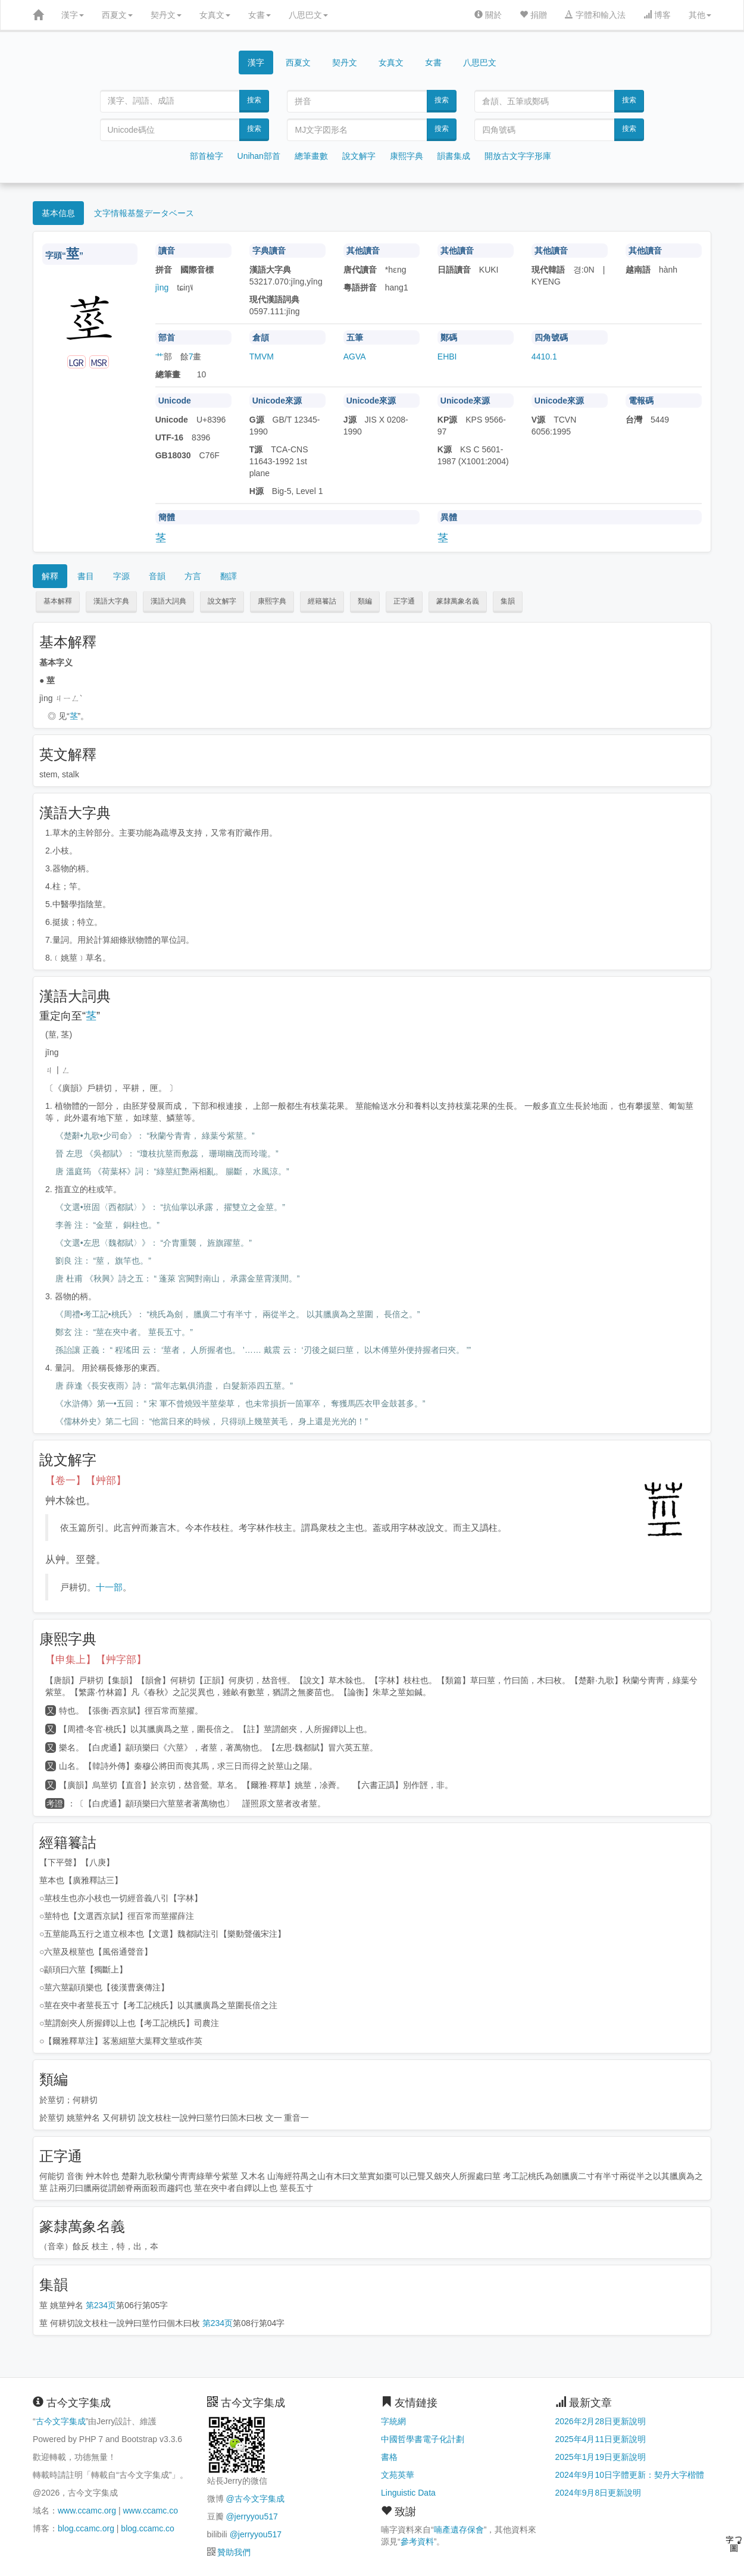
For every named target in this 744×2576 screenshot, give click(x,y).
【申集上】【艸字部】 (95, 1659)
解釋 (50, 576)
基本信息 (58, 213)
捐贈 (533, 15)
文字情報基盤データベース (144, 213)
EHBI (447, 356)
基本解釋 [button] (57, 601)
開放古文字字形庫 (517, 156)
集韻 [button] (508, 601)
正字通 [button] (404, 601)
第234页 (101, 2305)
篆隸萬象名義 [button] (457, 601)
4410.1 (544, 356)
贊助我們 (234, 2552)
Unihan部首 (258, 156)
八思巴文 (308, 15)
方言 (193, 576)
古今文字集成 (61, 2421)
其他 (700, 15)
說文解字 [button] (222, 601)
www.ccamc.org (87, 2510)
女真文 (214, 15)
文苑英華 (397, 2475)
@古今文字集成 (255, 2498)
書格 (389, 2457)
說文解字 (359, 156)
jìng (162, 287)
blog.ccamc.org (86, 2528)
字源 (121, 576)
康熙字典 (406, 156)
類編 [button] (365, 601)
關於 (488, 15)
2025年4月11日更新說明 (600, 2439)
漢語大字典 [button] (111, 601)
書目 (85, 576)
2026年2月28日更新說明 (600, 2421)
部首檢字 (206, 156)
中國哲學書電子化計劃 (422, 2439)
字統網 (393, 2421)
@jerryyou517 (251, 2516)
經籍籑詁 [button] (322, 601)
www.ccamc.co (150, 2510)
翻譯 (228, 576)
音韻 (157, 576)
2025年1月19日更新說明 (600, 2457)
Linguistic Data (408, 2492)
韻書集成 (453, 156)
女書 (259, 15)
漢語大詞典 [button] (168, 601)
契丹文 (166, 15)
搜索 (254, 100)
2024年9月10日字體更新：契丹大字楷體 (630, 2475)
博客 (657, 15)
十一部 (109, 1587)
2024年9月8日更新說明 (598, 2492)
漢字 (72, 15)
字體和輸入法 (595, 15)
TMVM (261, 356)
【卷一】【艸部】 (85, 1480)
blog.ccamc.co (147, 2528)
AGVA (354, 356)
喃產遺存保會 (459, 2529)
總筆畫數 (311, 156)
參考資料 (417, 2541)
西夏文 (117, 15)
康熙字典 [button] (272, 601)
